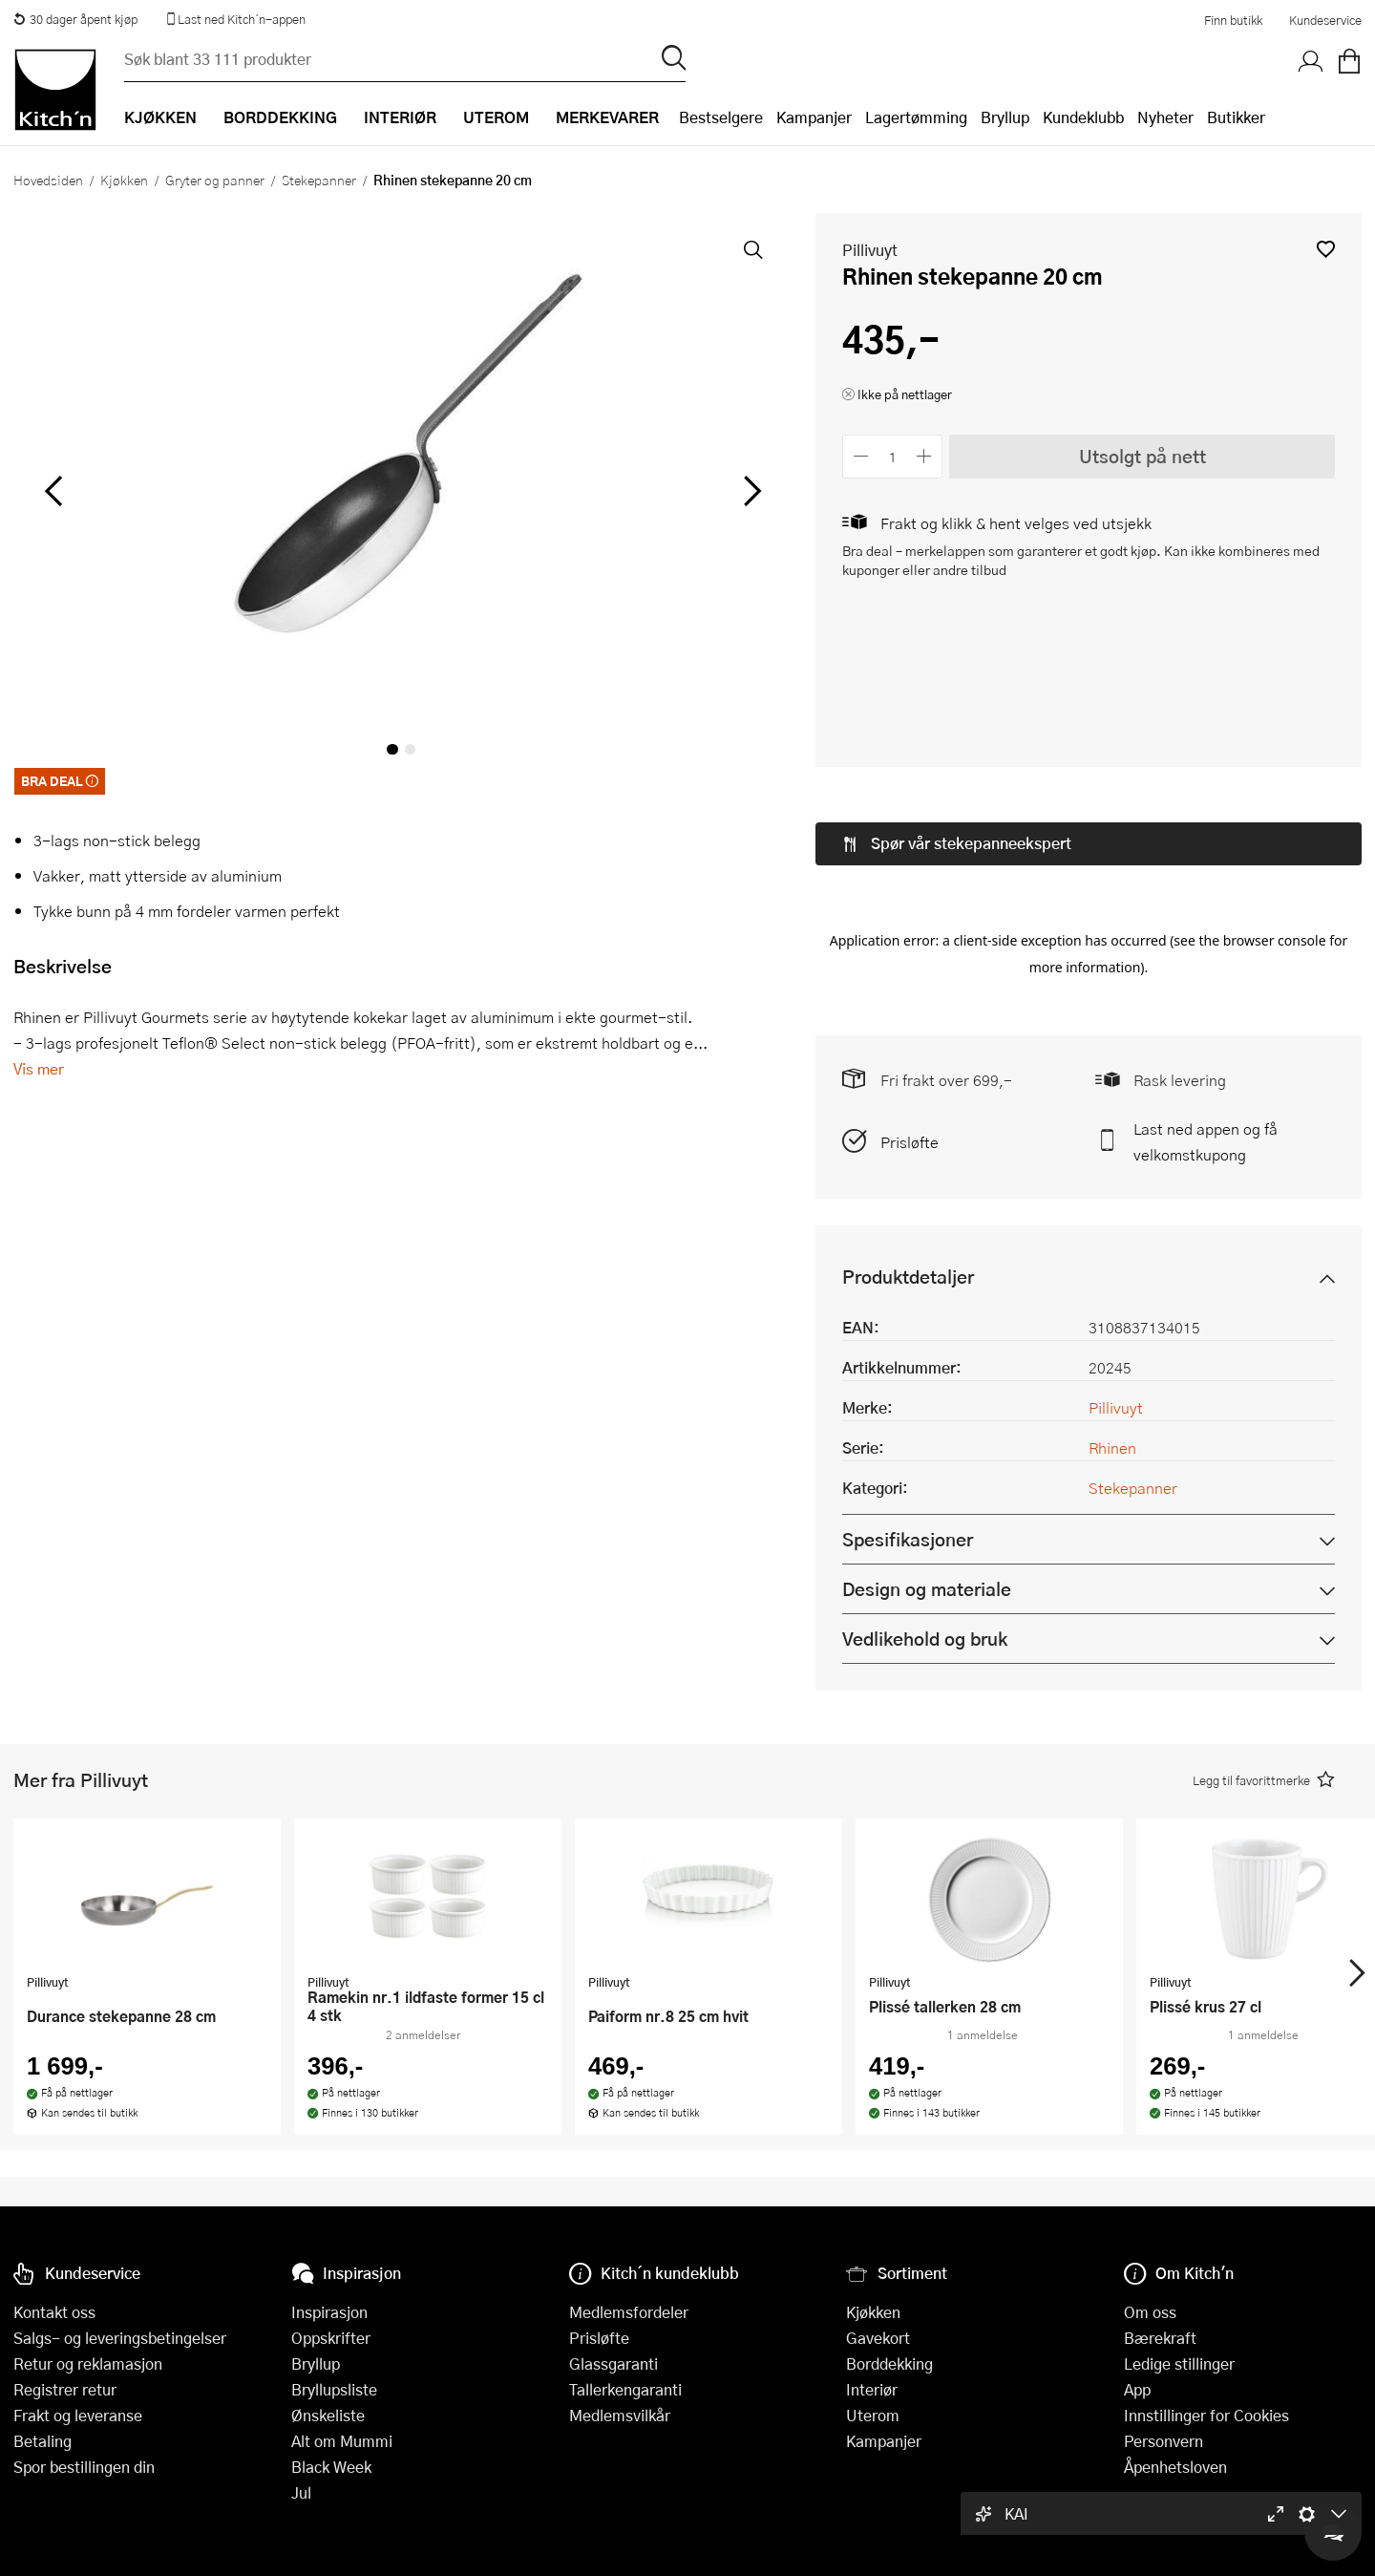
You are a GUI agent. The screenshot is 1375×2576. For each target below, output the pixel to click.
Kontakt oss (54, 2312)
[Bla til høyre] (749, 491)
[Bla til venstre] (53, 491)
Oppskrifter (330, 2338)
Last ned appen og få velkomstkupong (1205, 998)
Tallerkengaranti (625, 2389)
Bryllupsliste (334, 2389)
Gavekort (878, 2338)
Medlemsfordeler (628, 2312)
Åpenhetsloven (1175, 2467)
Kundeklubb (1083, 117)
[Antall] (892, 456)
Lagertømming (916, 117)
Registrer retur (64, 2389)
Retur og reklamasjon (87, 2363)
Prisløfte (909, 999)
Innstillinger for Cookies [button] (1206, 2415)
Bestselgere (721, 117)
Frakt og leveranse (77, 2415)
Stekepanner (319, 179)
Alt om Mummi (341, 2441)
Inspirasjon (329, 2312)
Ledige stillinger (1179, 2363)
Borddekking (889, 2363)
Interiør (872, 2389)
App (1137, 2389)
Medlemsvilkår (619, 2415)
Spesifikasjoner (907, 1396)
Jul (301, 2492)
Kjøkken (124, 179)
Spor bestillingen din (84, 2467)
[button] (1326, 249)
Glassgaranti (613, 2363)
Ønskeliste (328, 2415)
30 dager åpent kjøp (75, 19)
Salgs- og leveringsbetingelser (119, 2338)
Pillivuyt (870, 250)
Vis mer (38, 1068)
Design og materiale (926, 1445)
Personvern (1163, 2441)
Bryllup (1005, 117)
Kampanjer (814, 117)
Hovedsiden (48, 179)
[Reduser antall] (860, 456)
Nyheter (1165, 117)
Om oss (1150, 2312)
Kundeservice (1325, 20)
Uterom (872, 2415)
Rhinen (1112, 1304)
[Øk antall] (924, 456)
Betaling (42, 2441)
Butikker (1236, 117)
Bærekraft (1160, 2338)
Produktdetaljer (908, 1133)
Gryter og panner (214, 179)
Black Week (331, 2467)
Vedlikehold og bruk (924, 1495)
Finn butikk (1233, 20)
